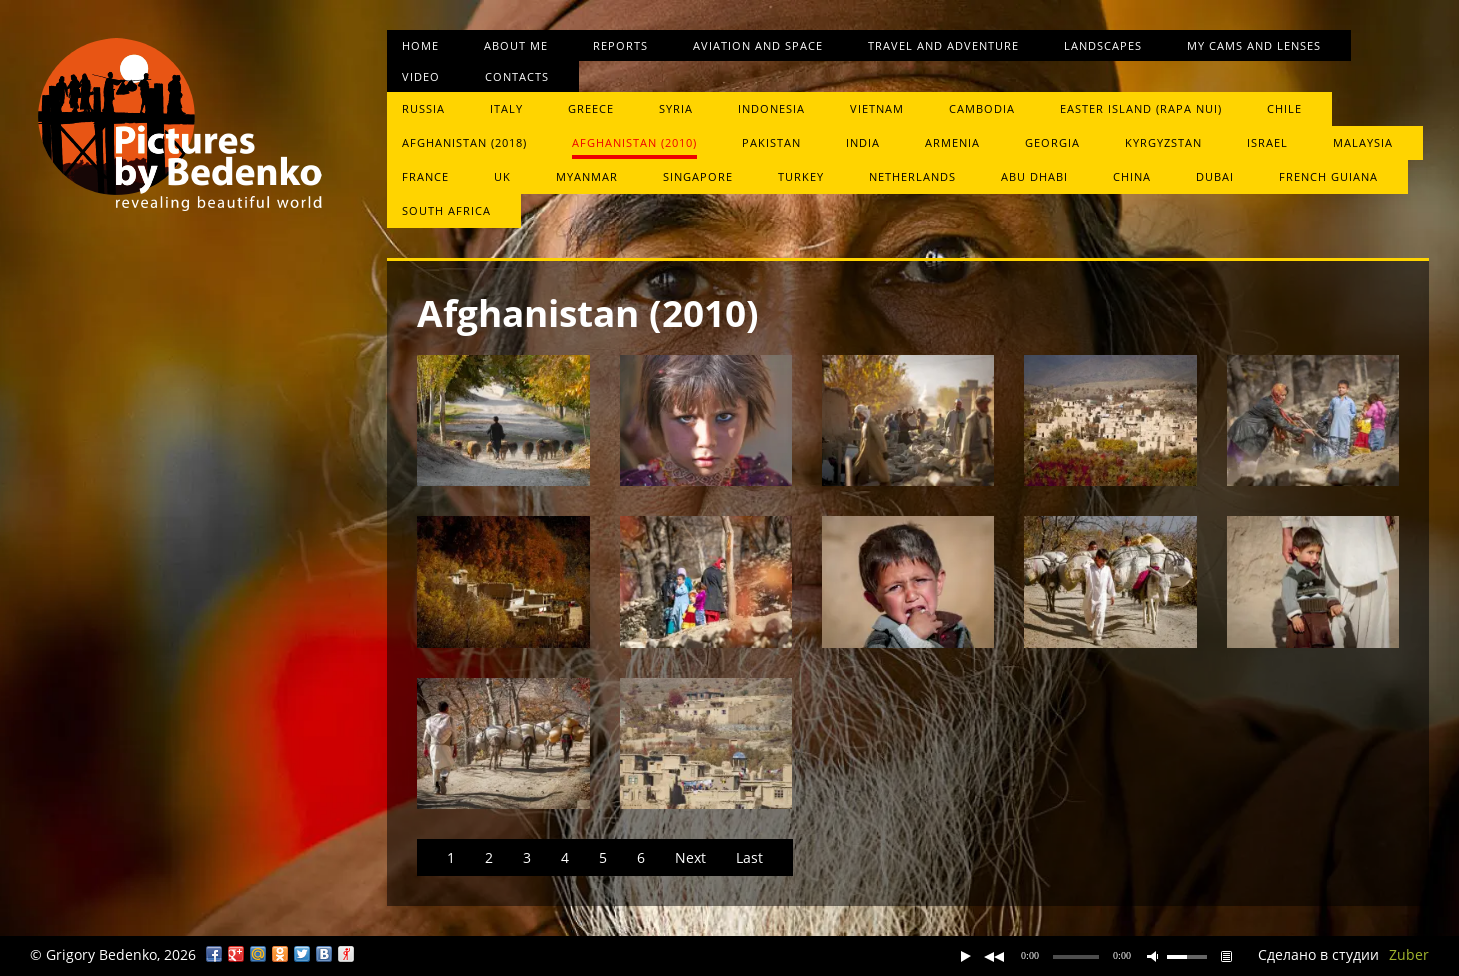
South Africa (446, 210)
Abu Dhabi (1034, 176)
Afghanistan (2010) (634, 142)
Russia (423, 108)
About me (516, 45)
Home (420, 45)
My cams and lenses (1254, 45)
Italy (506, 108)
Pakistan (771, 142)
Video (421, 76)
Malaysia (1363, 142)
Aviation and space (758, 45)
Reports (620, 45)
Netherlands (912, 176)
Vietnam (877, 108)
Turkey (801, 176)
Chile (1284, 108)
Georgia (1052, 142)
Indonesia (771, 108)
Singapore (698, 176)
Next (690, 857)
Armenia (952, 142)
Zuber (1409, 954)
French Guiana (1328, 176)
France (425, 176)
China (1132, 176)
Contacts (517, 76)
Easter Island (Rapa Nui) (1141, 108)
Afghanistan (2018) (464, 142)
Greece (591, 108)
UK (502, 176)
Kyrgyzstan (1163, 142)
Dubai (1215, 176)
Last (749, 857)
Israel (1267, 142)
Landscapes (1103, 45)
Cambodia (982, 108)
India (863, 142)
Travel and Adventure (943, 45)
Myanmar (587, 176)
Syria (676, 108)
